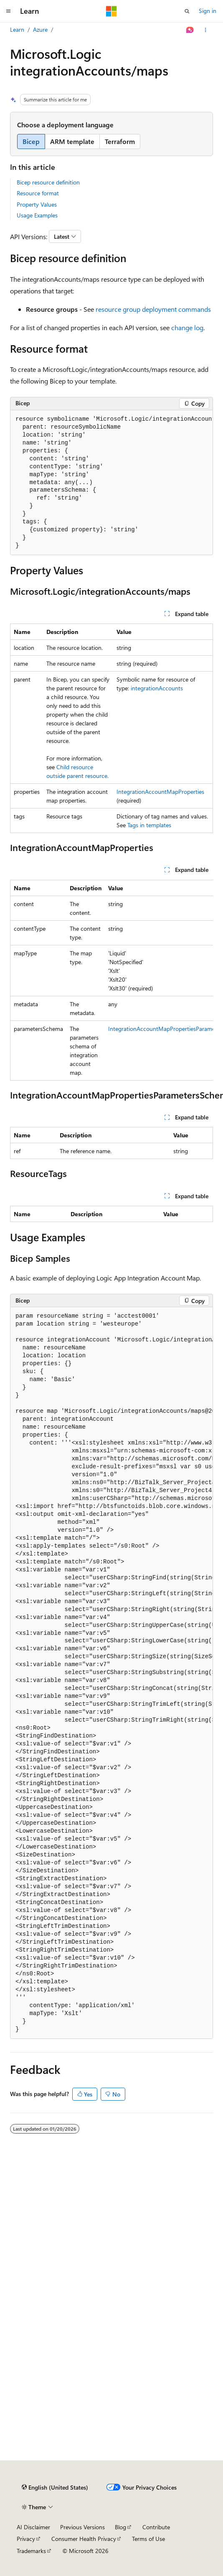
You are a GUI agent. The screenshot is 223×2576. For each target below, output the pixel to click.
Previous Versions (82, 2527)
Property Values (37, 204)
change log (187, 327)
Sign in (207, 11)
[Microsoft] (111, 11)
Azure (40, 29)
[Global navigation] (8, 11)
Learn (17, 29)
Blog (120, 2527)
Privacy (26, 2539)
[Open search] (187, 11)
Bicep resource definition (48, 182)
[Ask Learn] (190, 30)
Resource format (38, 193)
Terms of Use (148, 2539)
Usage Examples (37, 215)
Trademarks (31, 2551)
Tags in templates (149, 825)
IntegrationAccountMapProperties (160, 792)
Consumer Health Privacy (83, 2539)
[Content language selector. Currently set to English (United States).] (55, 2487)
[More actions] (205, 30)
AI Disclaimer (33, 2527)
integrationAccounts (157, 688)
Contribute (156, 2527)
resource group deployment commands (153, 309)
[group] (111, 483)
